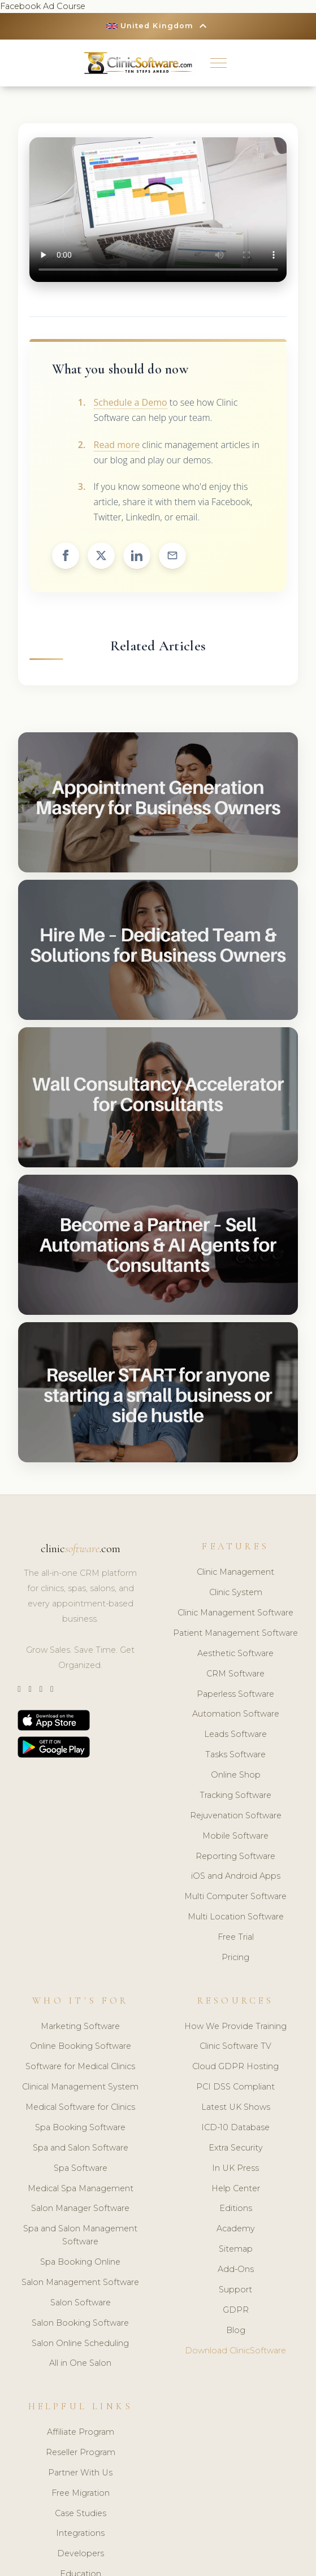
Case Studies (80, 2513)
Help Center (235, 2188)
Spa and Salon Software (80, 2148)
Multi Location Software (236, 1917)
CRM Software (235, 1674)
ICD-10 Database (235, 2127)
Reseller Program (80, 2452)
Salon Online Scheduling (80, 2343)
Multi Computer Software (235, 1897)
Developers (80, 2554)
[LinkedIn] (41, 1689)
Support (235, 2289)
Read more (117, 444)
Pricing (235, 1957)
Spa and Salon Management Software (80, 2235)
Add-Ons (236, 2269)
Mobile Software (235, 1836)
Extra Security (236, 2148)
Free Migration (80, 2493)
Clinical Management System (80, 2087)
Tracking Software (235, 1795)
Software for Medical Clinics (80, 2067)
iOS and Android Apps (235, 1876)
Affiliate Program (80, 2432)
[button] (218, 63)
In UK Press (235, 2168)
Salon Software (80, 2302)
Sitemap (236, 2249)
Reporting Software (235, 1856)
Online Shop (236, 1775)
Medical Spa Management (80, 2188)
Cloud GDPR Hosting (235, 2067)
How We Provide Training (235, 2026)
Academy (236, 2229)
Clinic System (235, 1592)
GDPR (236, 2310)
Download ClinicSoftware (235, 2350)
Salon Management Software (80, 2282)
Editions (235, 2209)
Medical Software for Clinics (80, 2107)
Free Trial (236, 1937)
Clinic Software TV (235, 2046)
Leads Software (235, 1735)
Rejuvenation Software (236, 1815)
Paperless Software (235, 1694)
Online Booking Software (80, 2046)
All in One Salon (80, 2363)
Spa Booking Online (80, 2262)
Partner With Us (80, 2473)
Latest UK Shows (235, 2107)
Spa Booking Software (80, 2127)
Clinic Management (235, 1572)
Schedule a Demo (130, 402)
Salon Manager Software (80, 2209)
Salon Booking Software (80, 2323)
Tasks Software (235, 1754)
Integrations (80, 2534)
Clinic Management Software (235, 1613)
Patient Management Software (235, 1633)
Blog (235, 2330)
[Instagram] (29, 1689)
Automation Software (235, 1714)
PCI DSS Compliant (235, 2087)
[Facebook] (51, 1689)
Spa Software (80, 2168)
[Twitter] (19, 1689)
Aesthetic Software (235, 1653)
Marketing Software (80, 2026)
